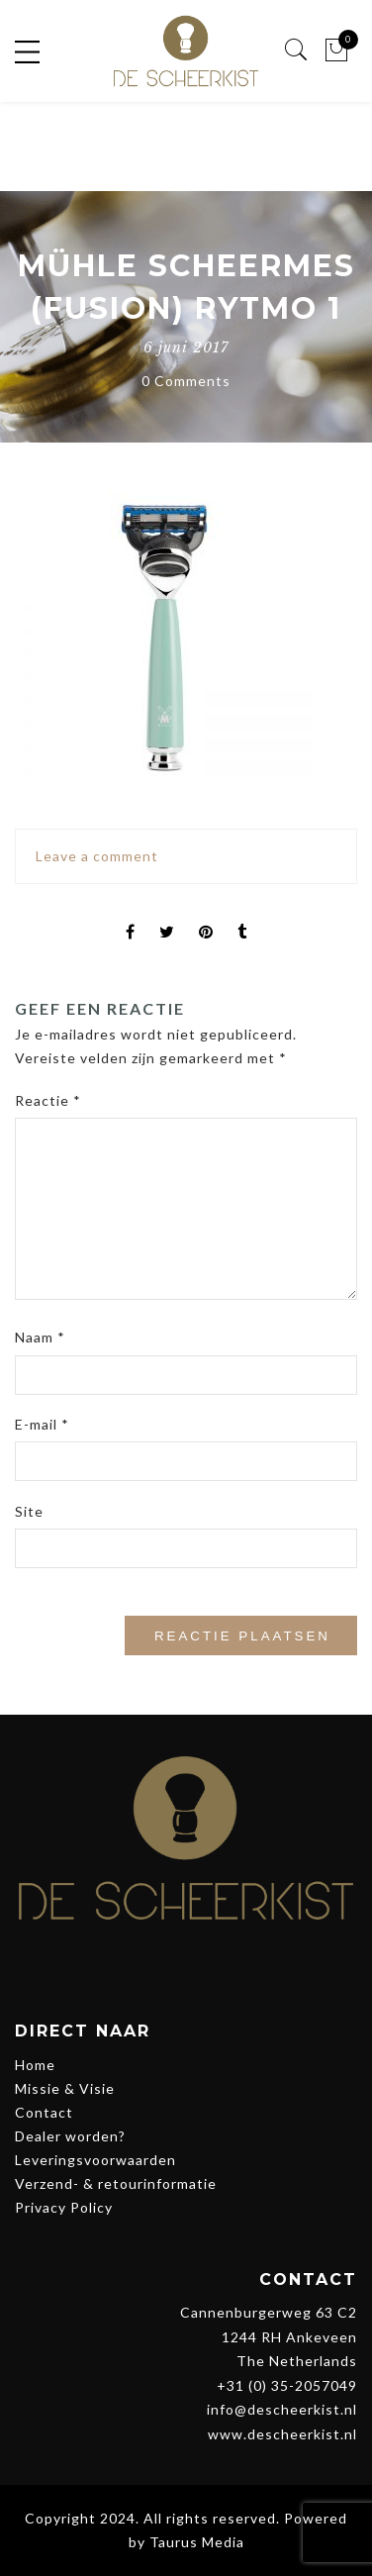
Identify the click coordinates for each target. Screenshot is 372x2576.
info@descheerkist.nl (282, 2409)
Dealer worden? (70, 2136)
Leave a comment (97, 855)
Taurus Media (196, 2541)
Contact (44, 2112)
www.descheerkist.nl (282, 2434)
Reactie (48, 1100)
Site (29, 1511)
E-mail (42, 1424)
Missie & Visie (65, 2088)
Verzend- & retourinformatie (116, 2183)
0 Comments (186, 380)
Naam (40, 1337)
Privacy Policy (64, 2207)
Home (35, 2064)
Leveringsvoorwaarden (95, 2159)
